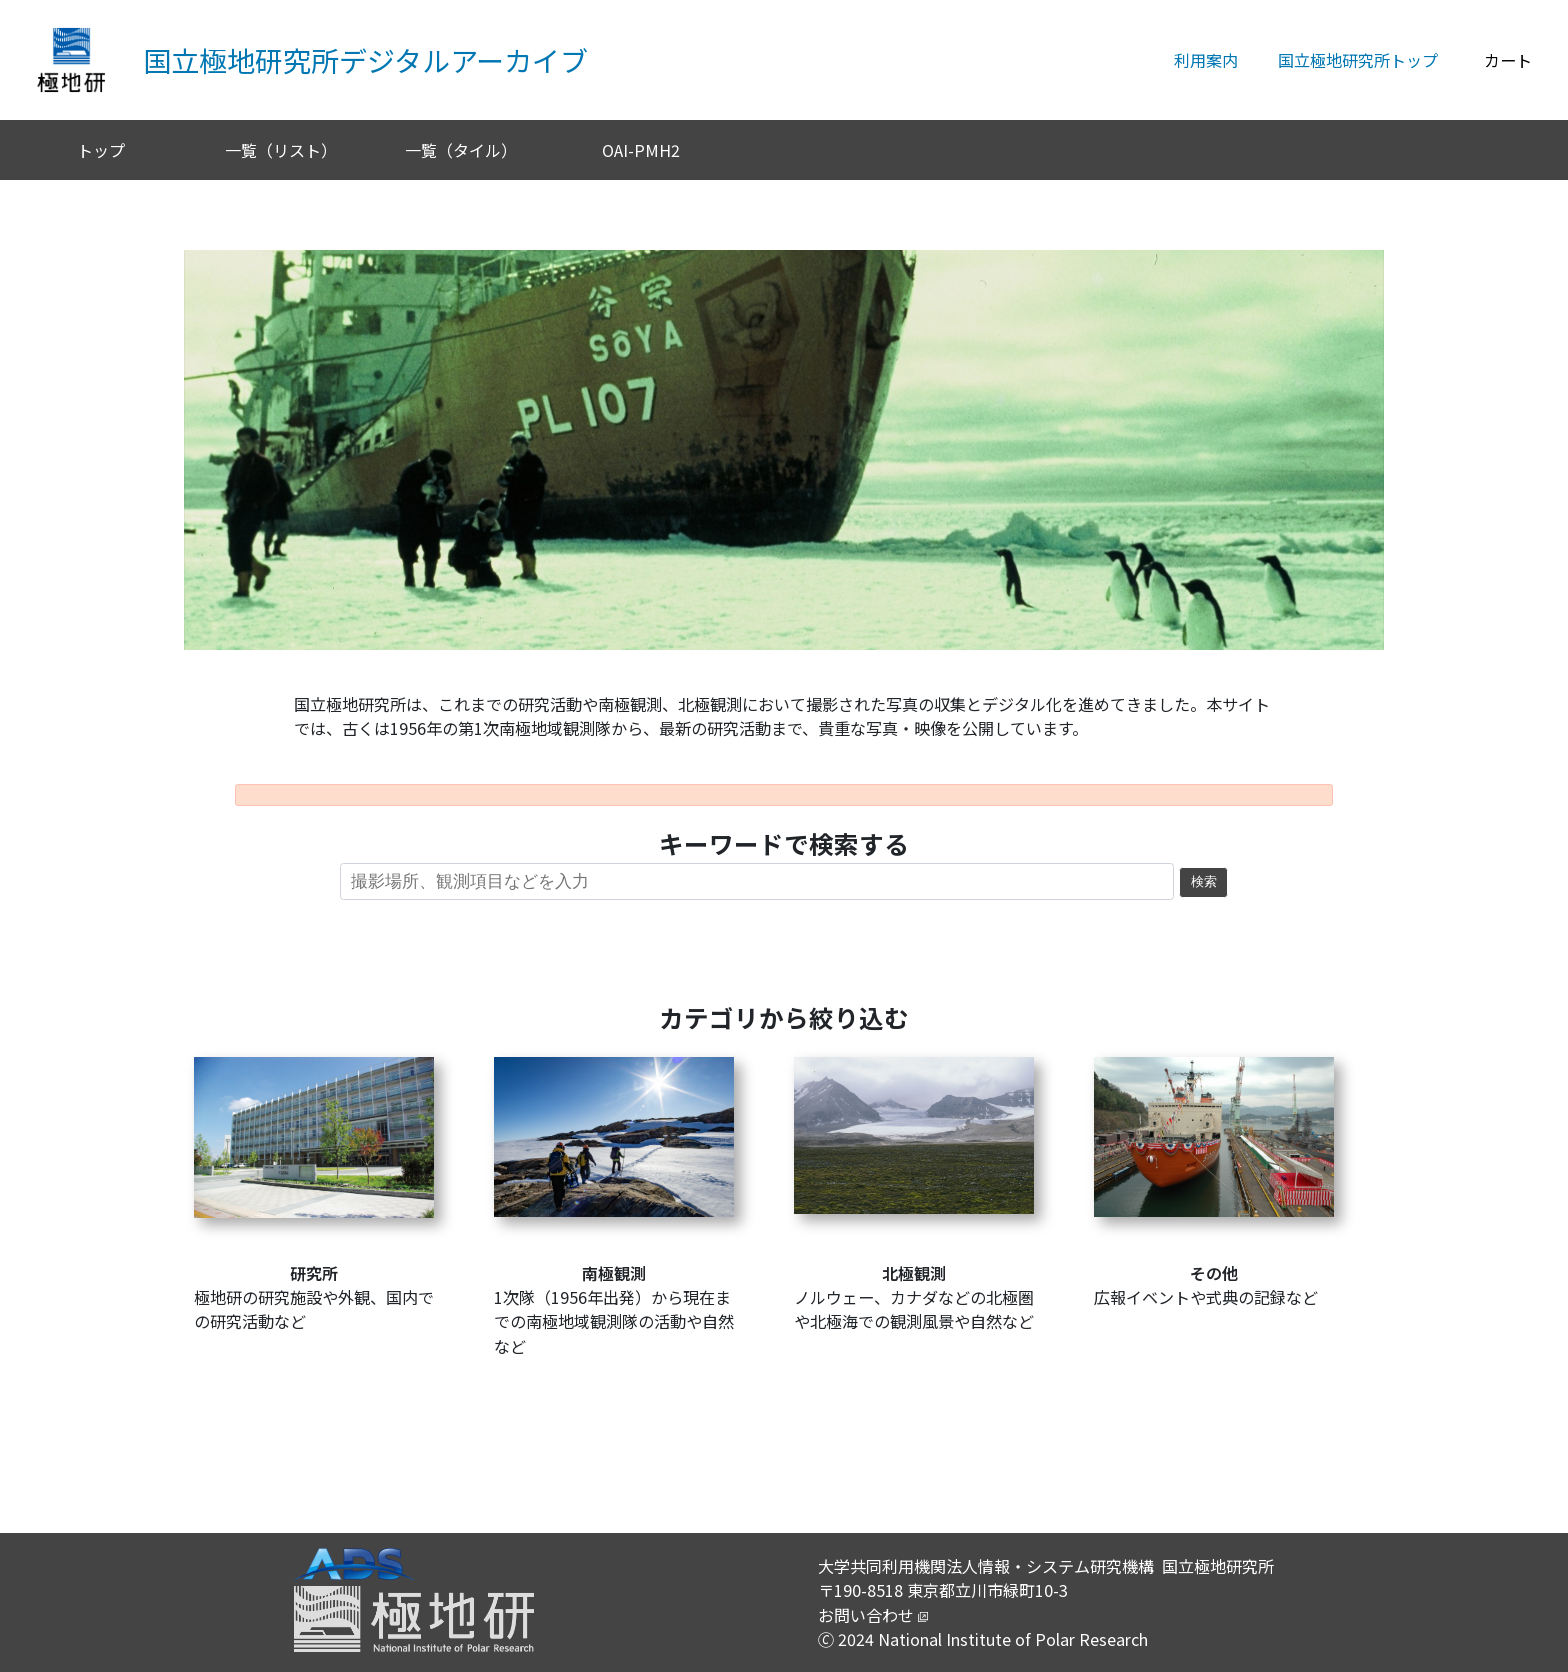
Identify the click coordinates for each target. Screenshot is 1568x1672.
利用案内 (1206, 60)
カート (1508, 60)
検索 (1204, 882)
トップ (101, 150)
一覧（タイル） (461, 150)
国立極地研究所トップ (1358, 60)
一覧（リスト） (281, 150)
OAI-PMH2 (641, 150)
